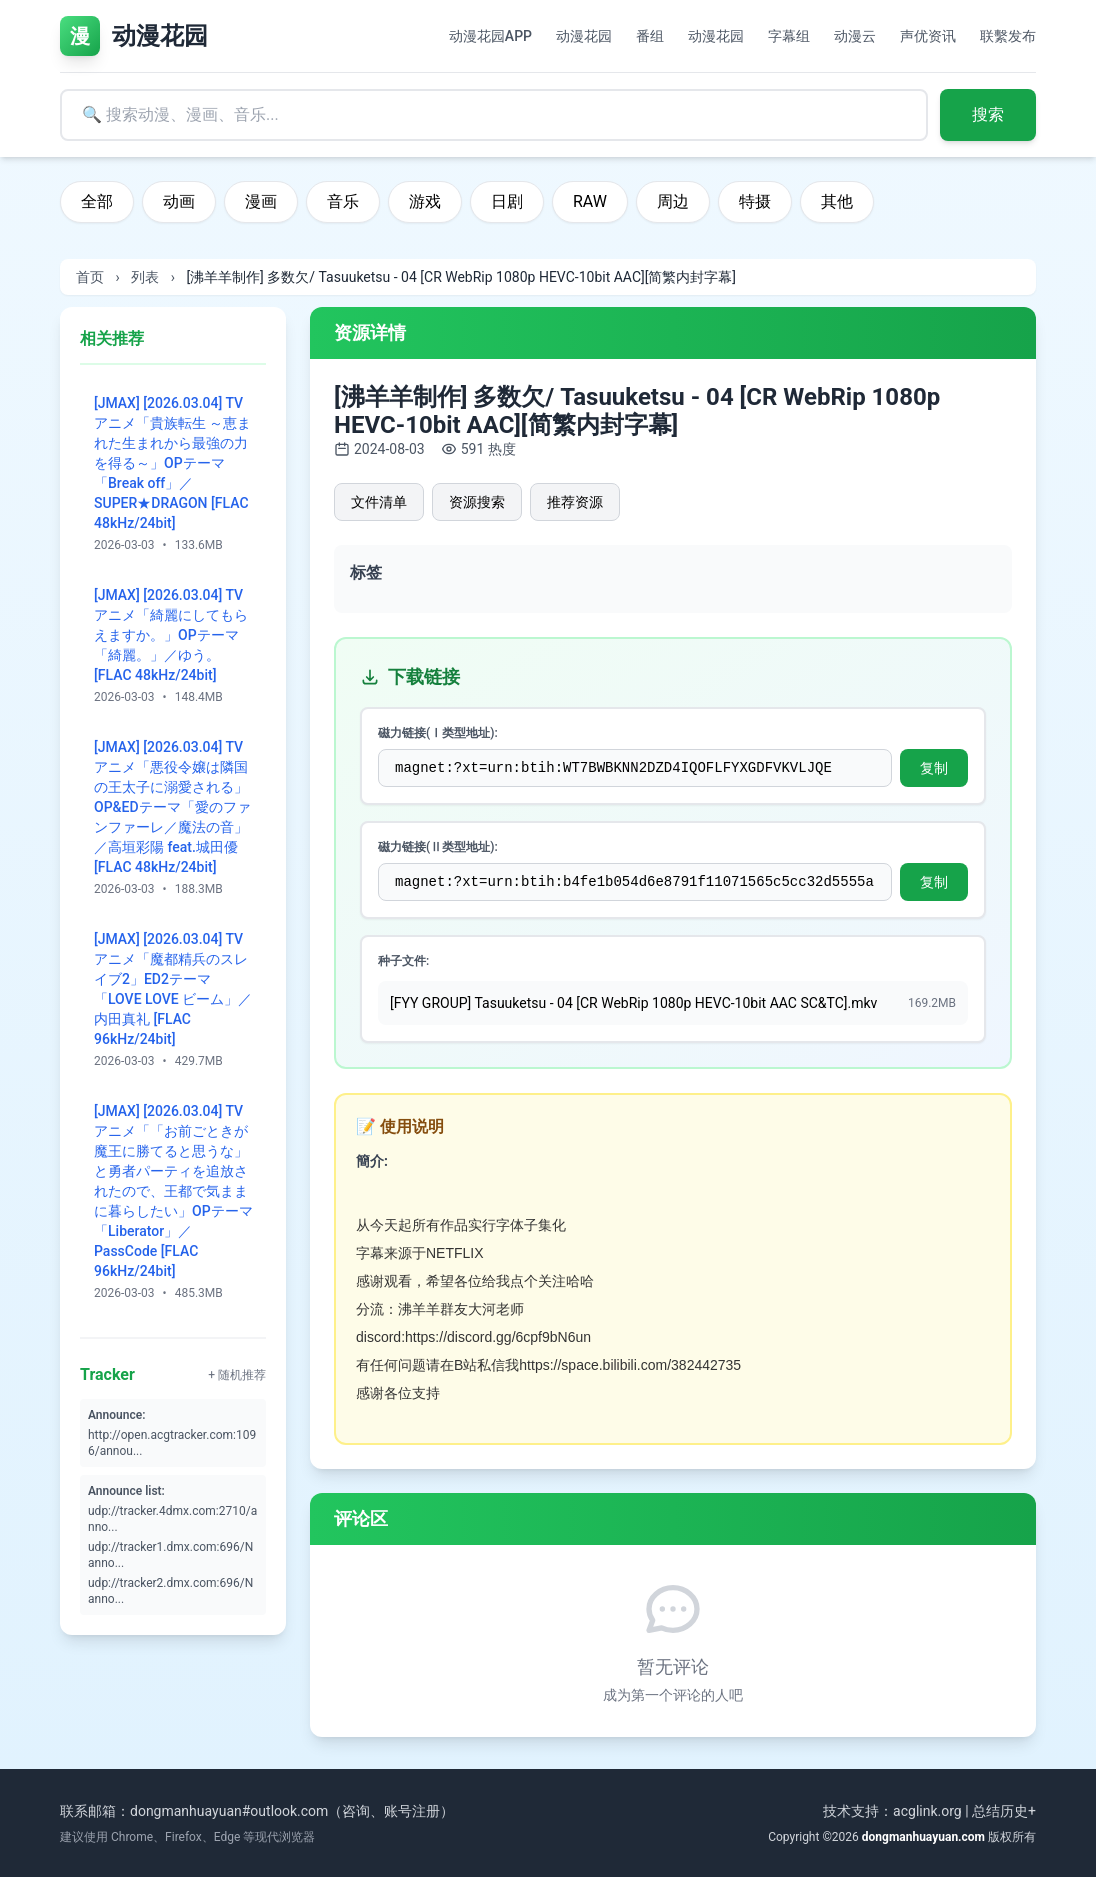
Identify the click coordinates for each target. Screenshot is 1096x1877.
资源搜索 (477, 502)
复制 (934, 768)
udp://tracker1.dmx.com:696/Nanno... (170, 1555)
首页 (90, 277)
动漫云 (855, 36)
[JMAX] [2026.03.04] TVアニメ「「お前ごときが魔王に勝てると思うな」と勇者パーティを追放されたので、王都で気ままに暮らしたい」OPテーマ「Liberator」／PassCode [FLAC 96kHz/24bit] (173, 1191)
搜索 (988, 114)
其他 (837, 201)
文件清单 (379, 502)
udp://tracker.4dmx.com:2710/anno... (172, 1519)
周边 (673, 201)
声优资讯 (928, 36)
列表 (145, 277)
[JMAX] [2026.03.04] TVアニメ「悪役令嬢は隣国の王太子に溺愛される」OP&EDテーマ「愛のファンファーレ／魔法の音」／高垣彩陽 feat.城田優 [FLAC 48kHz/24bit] (172, 807)
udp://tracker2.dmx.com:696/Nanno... (170, 1591)
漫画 (261, 201)
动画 (179, 201)
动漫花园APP (490, 36)
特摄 (755, 201)
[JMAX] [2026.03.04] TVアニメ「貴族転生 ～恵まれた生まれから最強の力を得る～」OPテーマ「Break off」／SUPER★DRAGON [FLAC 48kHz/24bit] (172, 463)
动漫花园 (584, 36)
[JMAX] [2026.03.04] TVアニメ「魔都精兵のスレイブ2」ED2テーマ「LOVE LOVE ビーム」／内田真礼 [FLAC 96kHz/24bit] (173, 989)
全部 (97, 201)
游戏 (425, 201)
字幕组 (789, 36)
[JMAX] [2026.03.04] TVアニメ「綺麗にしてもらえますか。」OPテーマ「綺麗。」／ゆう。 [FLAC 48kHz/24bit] (171, 635)
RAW (590, 201)
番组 (650, 36)
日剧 (507, 201)
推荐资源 (575, 502)
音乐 (343, 201)
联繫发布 (1008, 36)
